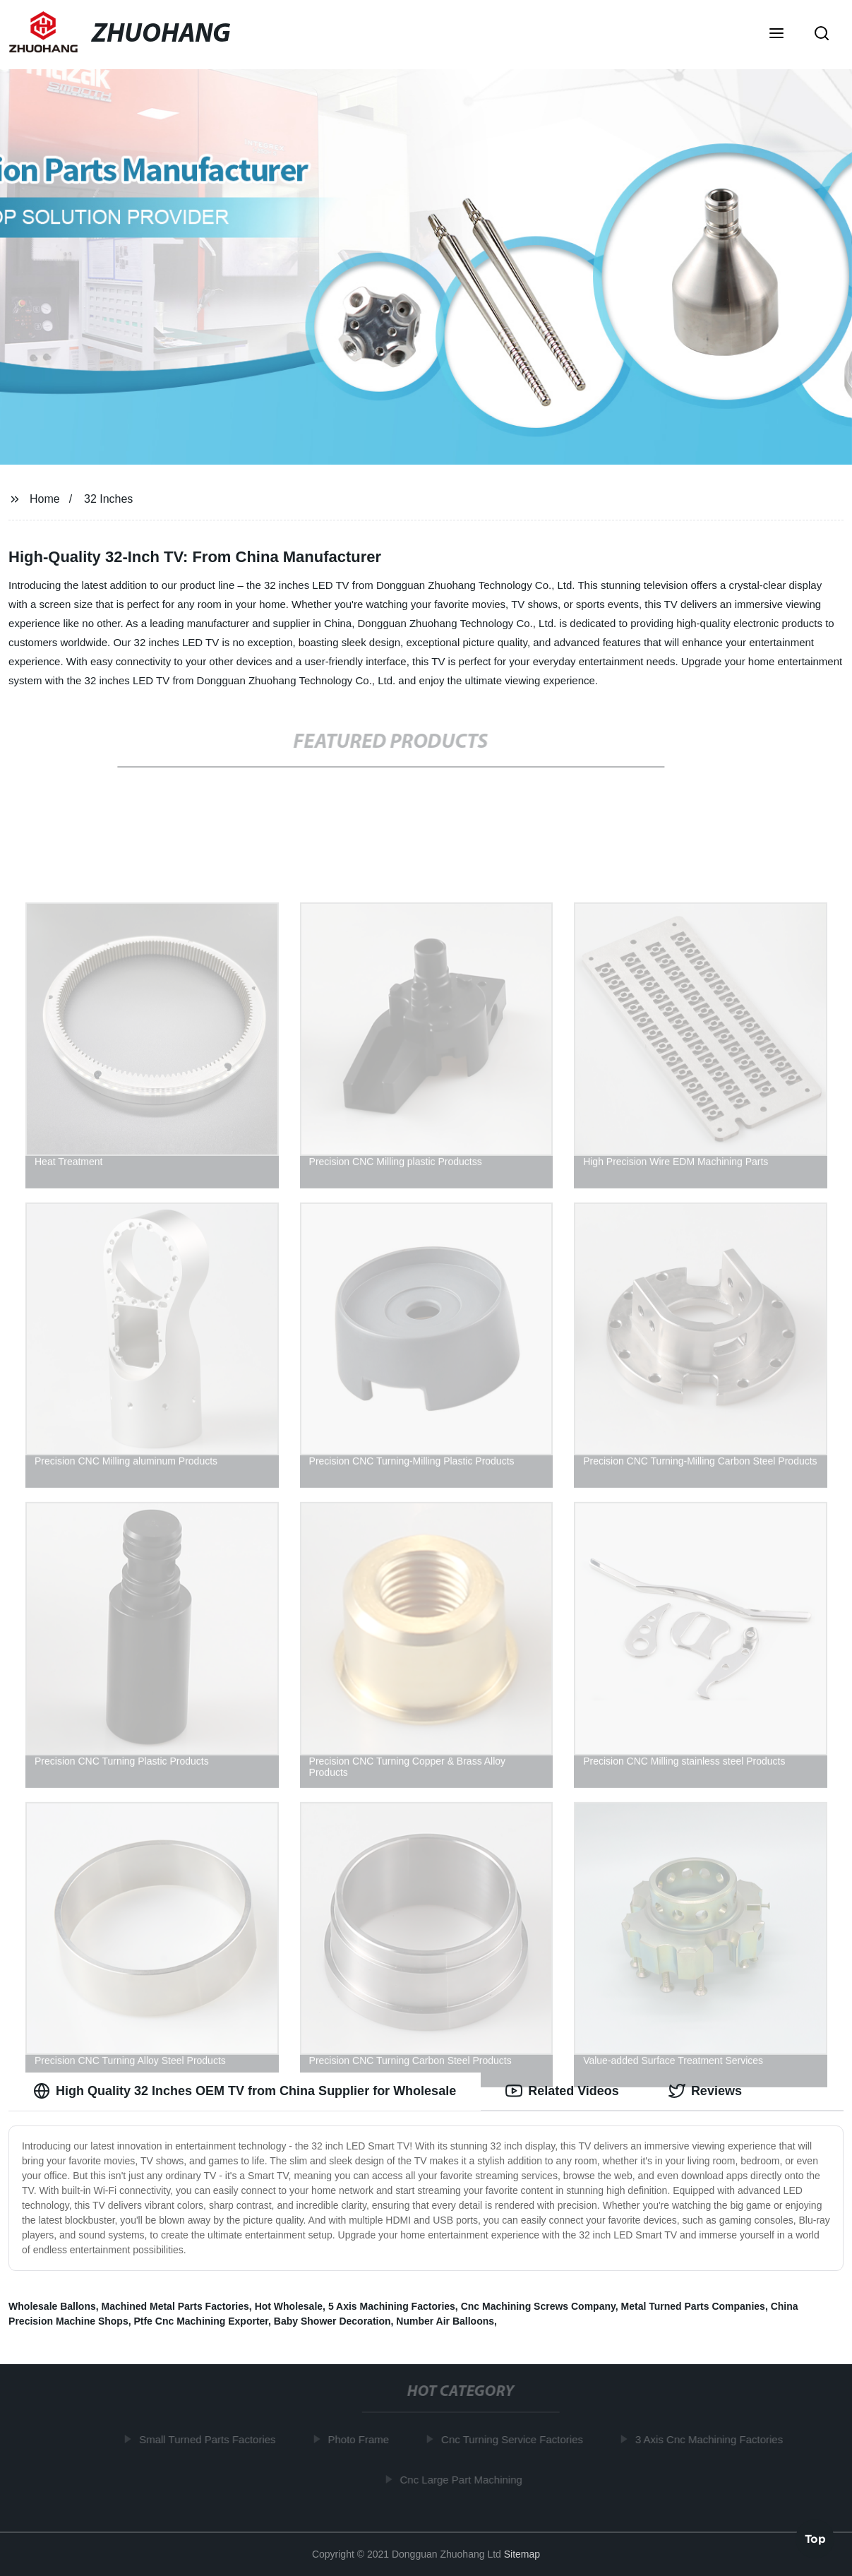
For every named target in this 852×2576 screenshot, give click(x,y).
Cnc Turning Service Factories (516, 2439)
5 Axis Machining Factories (391, 2306)
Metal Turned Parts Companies (693, 2306)
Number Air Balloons (445, 2321)
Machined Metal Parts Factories (175, 2306)
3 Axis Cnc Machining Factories (712, 2439)
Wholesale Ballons (52, 2306)
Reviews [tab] (705, 2090)
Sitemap (522, 2554)
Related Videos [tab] (562, 2090)
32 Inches (108, 499)
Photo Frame (362, 2439)
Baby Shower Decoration (332, 2321)
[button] (776, 34)
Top (815, 2538)
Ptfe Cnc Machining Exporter (200, 2321)
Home (45, 499)
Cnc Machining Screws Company (538, 2306)
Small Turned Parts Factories (211, 2439)
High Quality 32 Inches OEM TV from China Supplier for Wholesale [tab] (244, 2090)
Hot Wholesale (289, 2306)
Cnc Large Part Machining (464, 2479)
